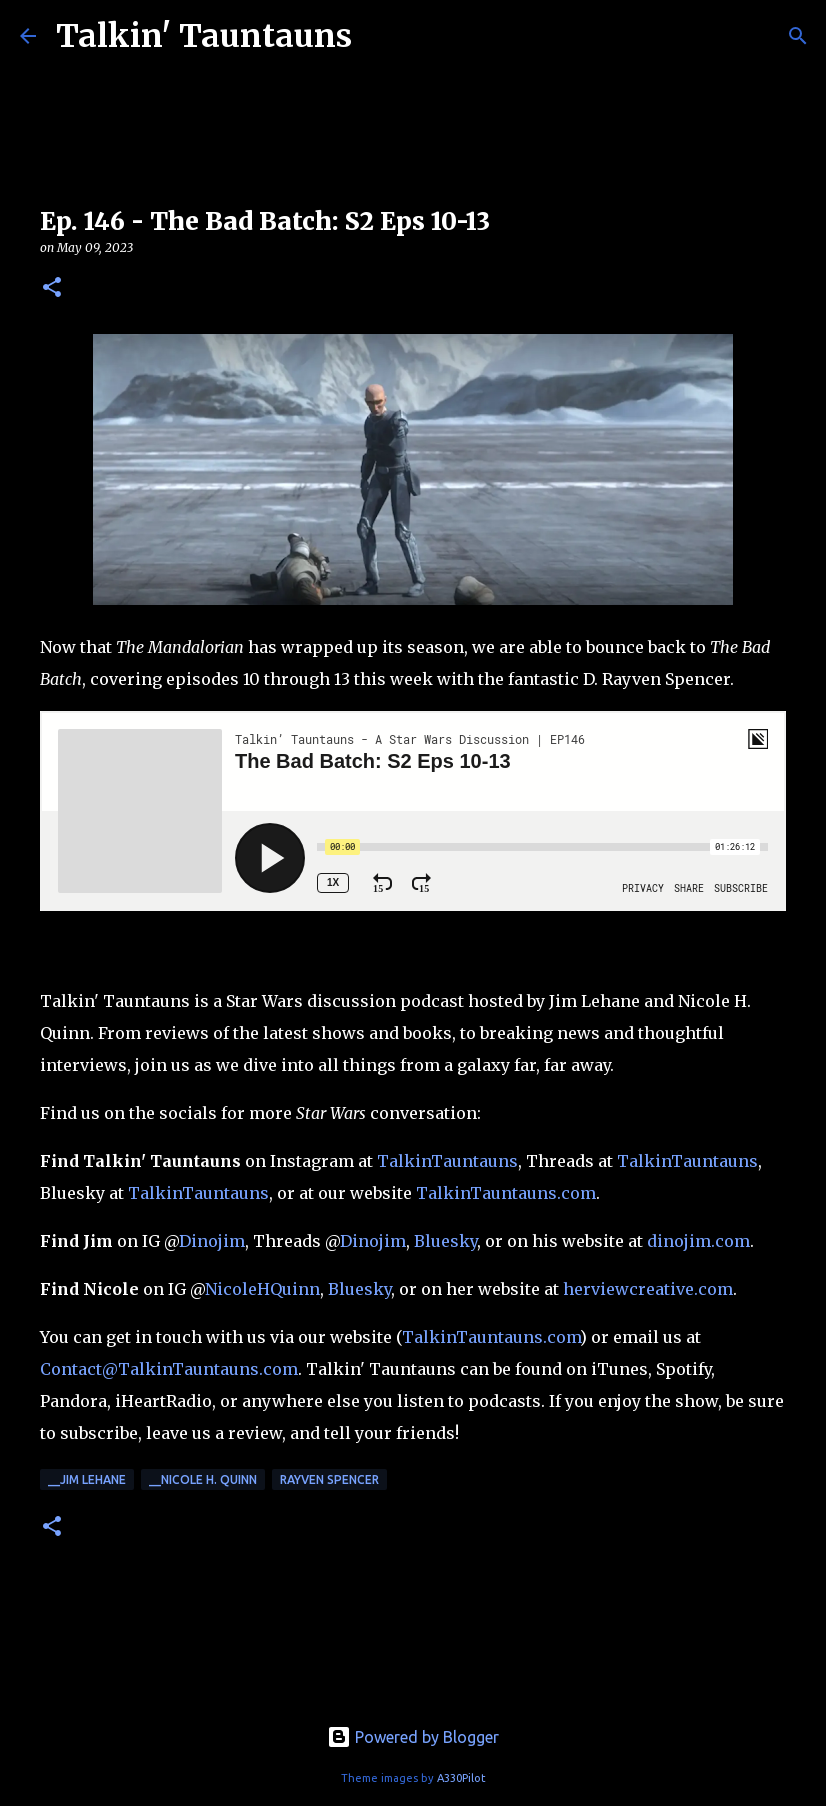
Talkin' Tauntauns (204, 36)
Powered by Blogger (413, 1737)
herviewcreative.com (648, 1289)
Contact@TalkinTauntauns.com (169, 1369)
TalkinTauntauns (447, 1161)
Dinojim (212, 1241)
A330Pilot (461, 1778)
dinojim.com (698, 1241)
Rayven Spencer (329, 1479)
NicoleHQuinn (262, 1289)
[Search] (798, 36)
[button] (52, 288)
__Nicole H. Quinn (203, 1479)
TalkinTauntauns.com (506, 1193)
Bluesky (445, 1241)
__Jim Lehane (87, 1479)
